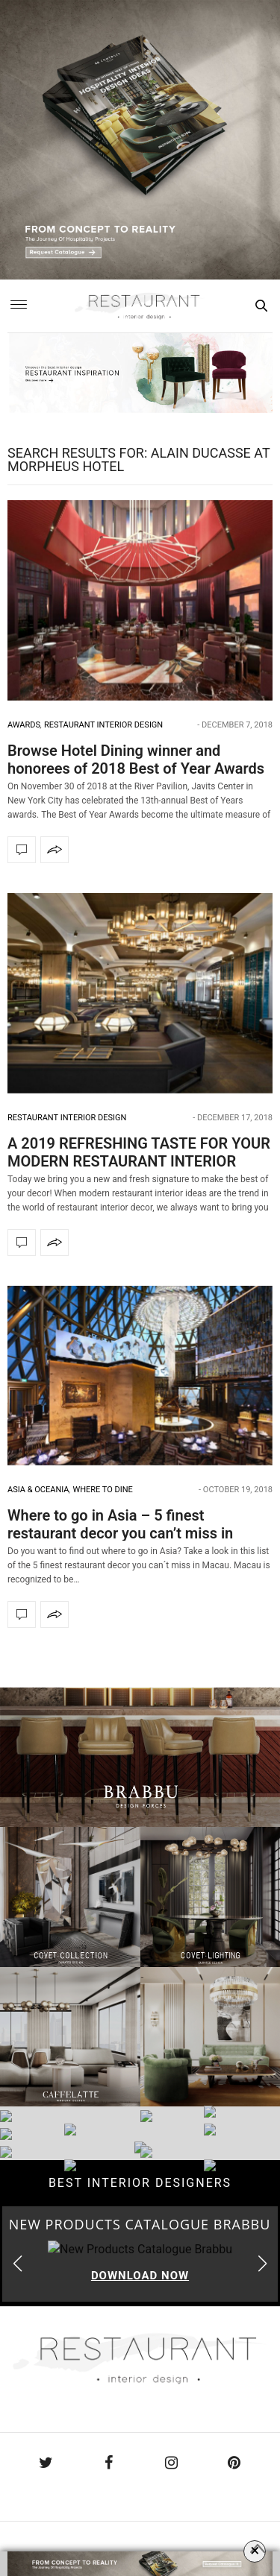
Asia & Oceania (38, 1489)
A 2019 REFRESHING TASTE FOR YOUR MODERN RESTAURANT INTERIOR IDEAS (138, 1161)
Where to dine (102, 1489)
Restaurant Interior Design (103, 725)
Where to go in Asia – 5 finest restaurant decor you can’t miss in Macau (120, 1533)
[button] (262, 2264)
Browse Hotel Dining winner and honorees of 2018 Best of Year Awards (135, 759)
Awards (23, 725)
